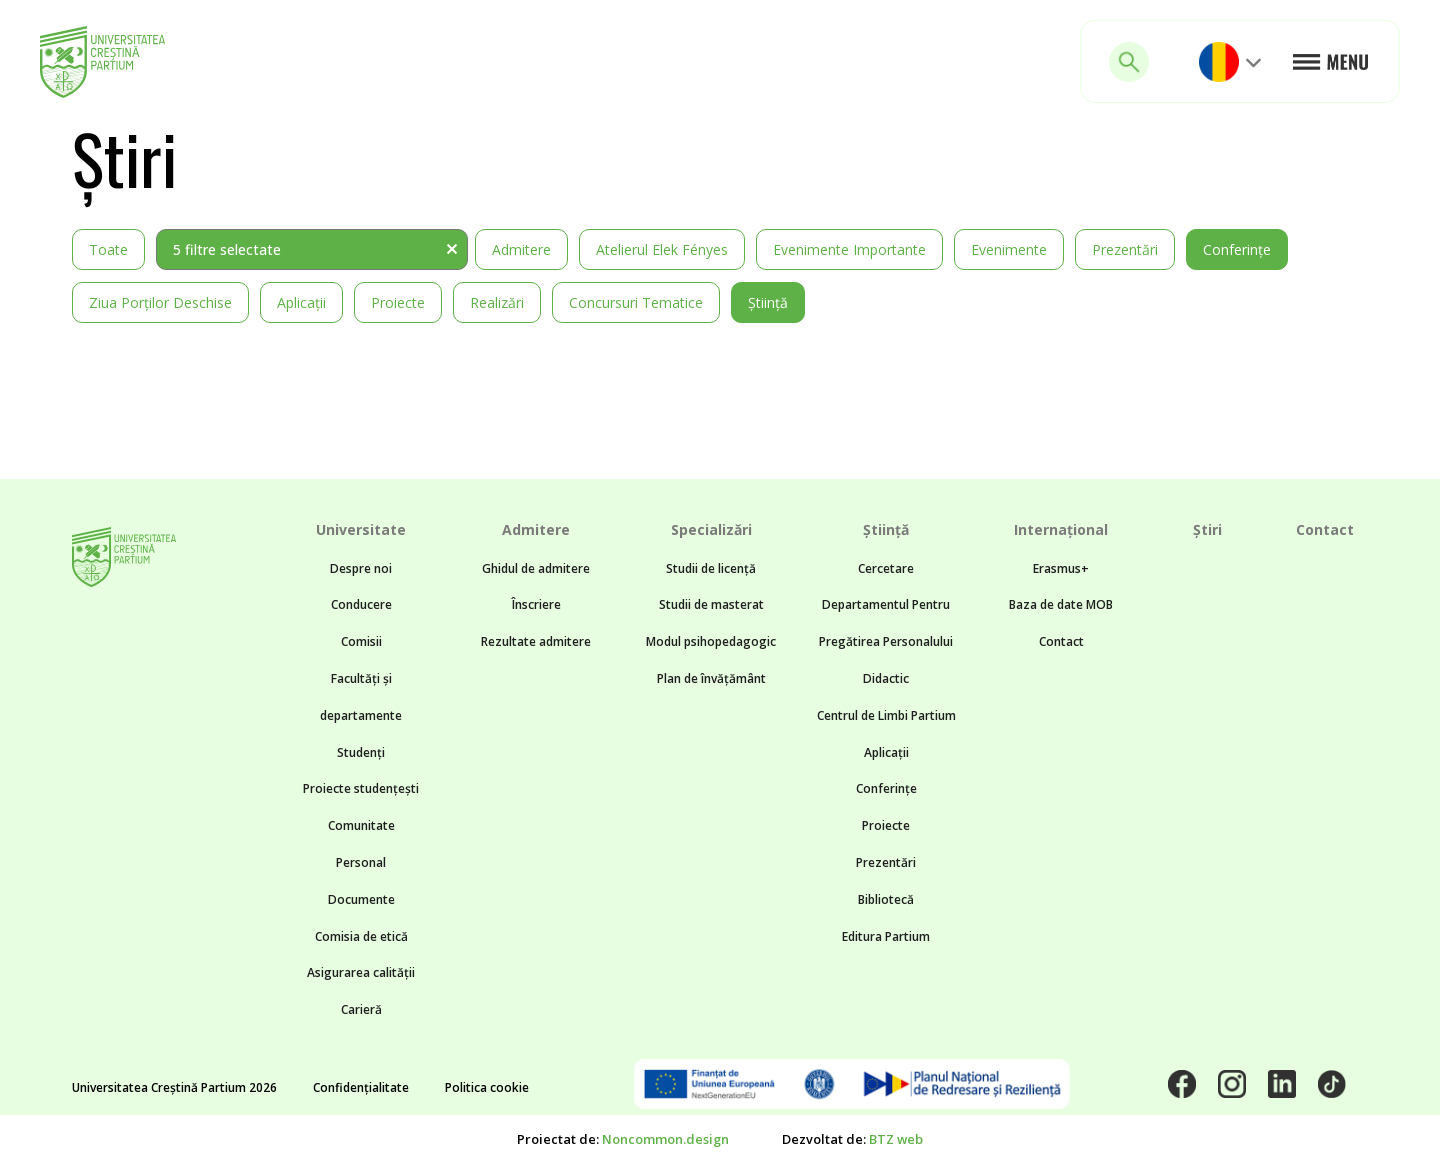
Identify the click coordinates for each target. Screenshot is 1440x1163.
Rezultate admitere (536, 641)
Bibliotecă (886, 899)
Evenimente (1009, 249)
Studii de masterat (711, 604)
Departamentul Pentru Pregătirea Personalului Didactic (886, 641)
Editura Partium (886, 936)
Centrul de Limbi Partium (886, 715)
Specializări (711, 529)
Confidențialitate (361, 1087)
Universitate (361, 529)
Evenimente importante (849, 249)
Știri (1207, 529)
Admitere (521, 249)
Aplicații (301, 302)
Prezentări (1125, 249)
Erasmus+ (1061, 568)
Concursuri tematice (636, 302)
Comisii (361, 641)
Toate (108, 249)
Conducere (361, 604)
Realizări (497, 302)
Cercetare (886, 568)
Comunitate (361, 825)
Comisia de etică (361, 936)
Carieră (361, 1009)
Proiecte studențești (361, 788)
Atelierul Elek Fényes (662, 249)
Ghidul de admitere (536, 568)
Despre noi (361, 568)
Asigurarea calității (361, 972)
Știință (768, 302)
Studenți (361, 752)
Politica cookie (487, 1087)
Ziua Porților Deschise (160, 302)
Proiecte (398, 302)
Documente (361, 899)
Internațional (1061, 529)
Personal (361, 862)
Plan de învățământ (711, 678)
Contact (1061, 641)
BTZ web (896, 1139)
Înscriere (536, 604)
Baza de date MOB (1061, 604)
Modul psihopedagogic (711, 641)
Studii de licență (711, 568)
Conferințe (1237, 249)
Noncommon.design (665, 1139)
